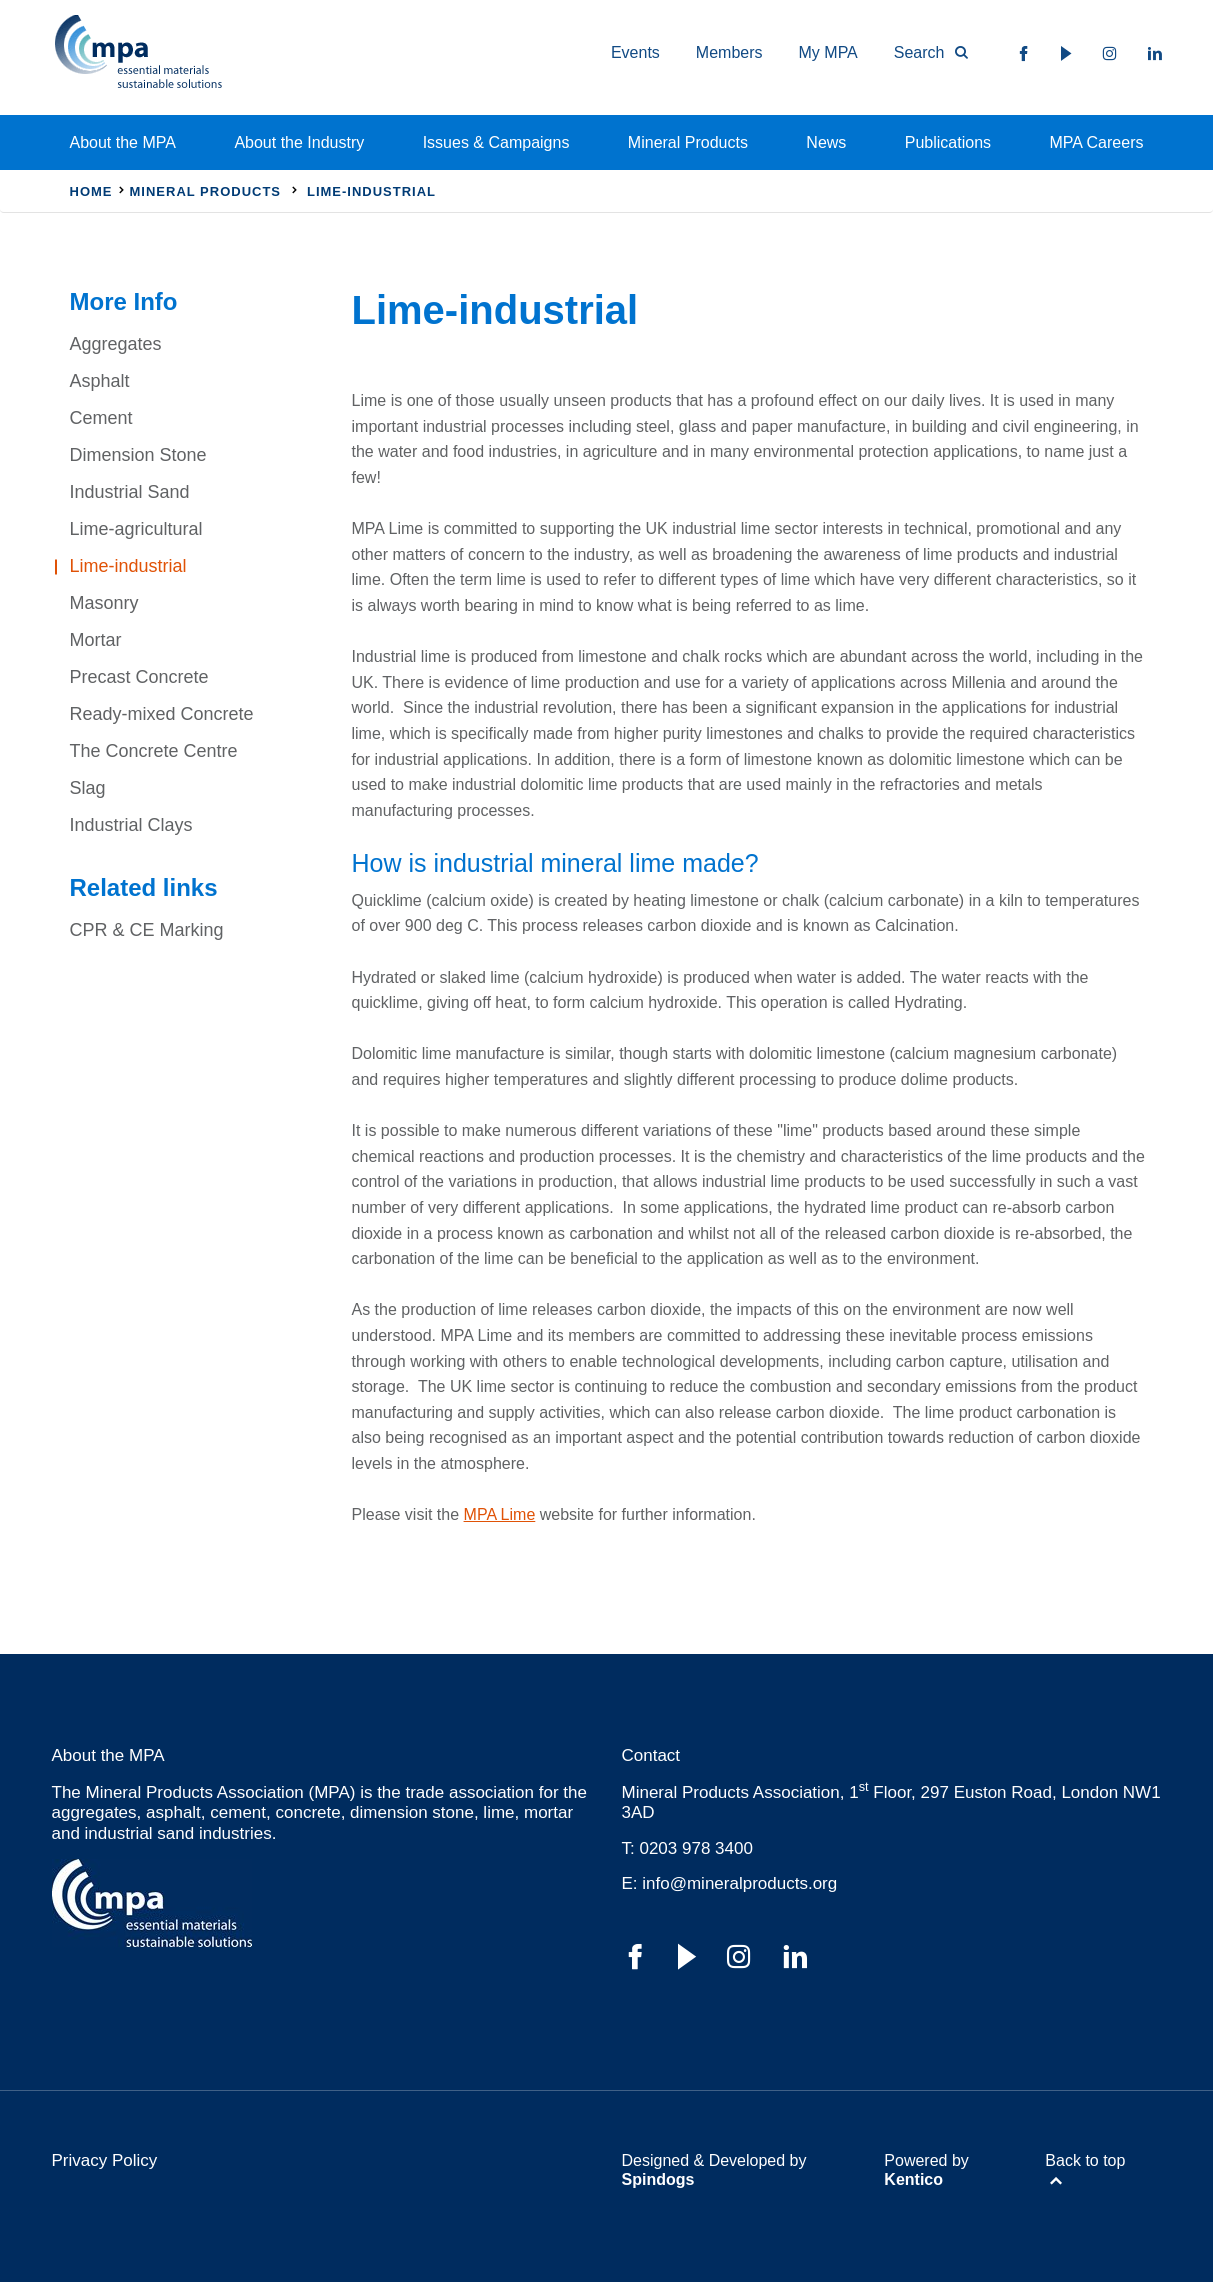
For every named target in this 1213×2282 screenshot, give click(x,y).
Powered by (926, 2170)
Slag (88, 788)
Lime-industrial (128, 566)
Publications (948, 142)
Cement (101, 418)
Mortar (96, 640)
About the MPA (123, 142)
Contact (651, 1755)
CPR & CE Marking (147, 930)
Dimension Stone (138, 455)
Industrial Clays (131, 825)
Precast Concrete (139, 677)
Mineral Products (688, 142)
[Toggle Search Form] (922, 53)
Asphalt (100, 381)
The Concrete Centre (154, 751)
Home (91, 191)
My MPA (828, 52)
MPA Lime (500, 1514)
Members (729, 52)
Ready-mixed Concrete (162, 714)
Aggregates (116, 344)
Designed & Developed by (714, 2170)
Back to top (1085, 2160)
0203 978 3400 (695, 1848)
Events (635, 52)
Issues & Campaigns (496, 142)
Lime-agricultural (136, 529)
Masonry (104, 603)
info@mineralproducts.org (739, 1883)
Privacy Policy (105, 2160)
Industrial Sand (130, 492)
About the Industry (299, 142)
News (826, 142)
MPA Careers (1097, 142)
